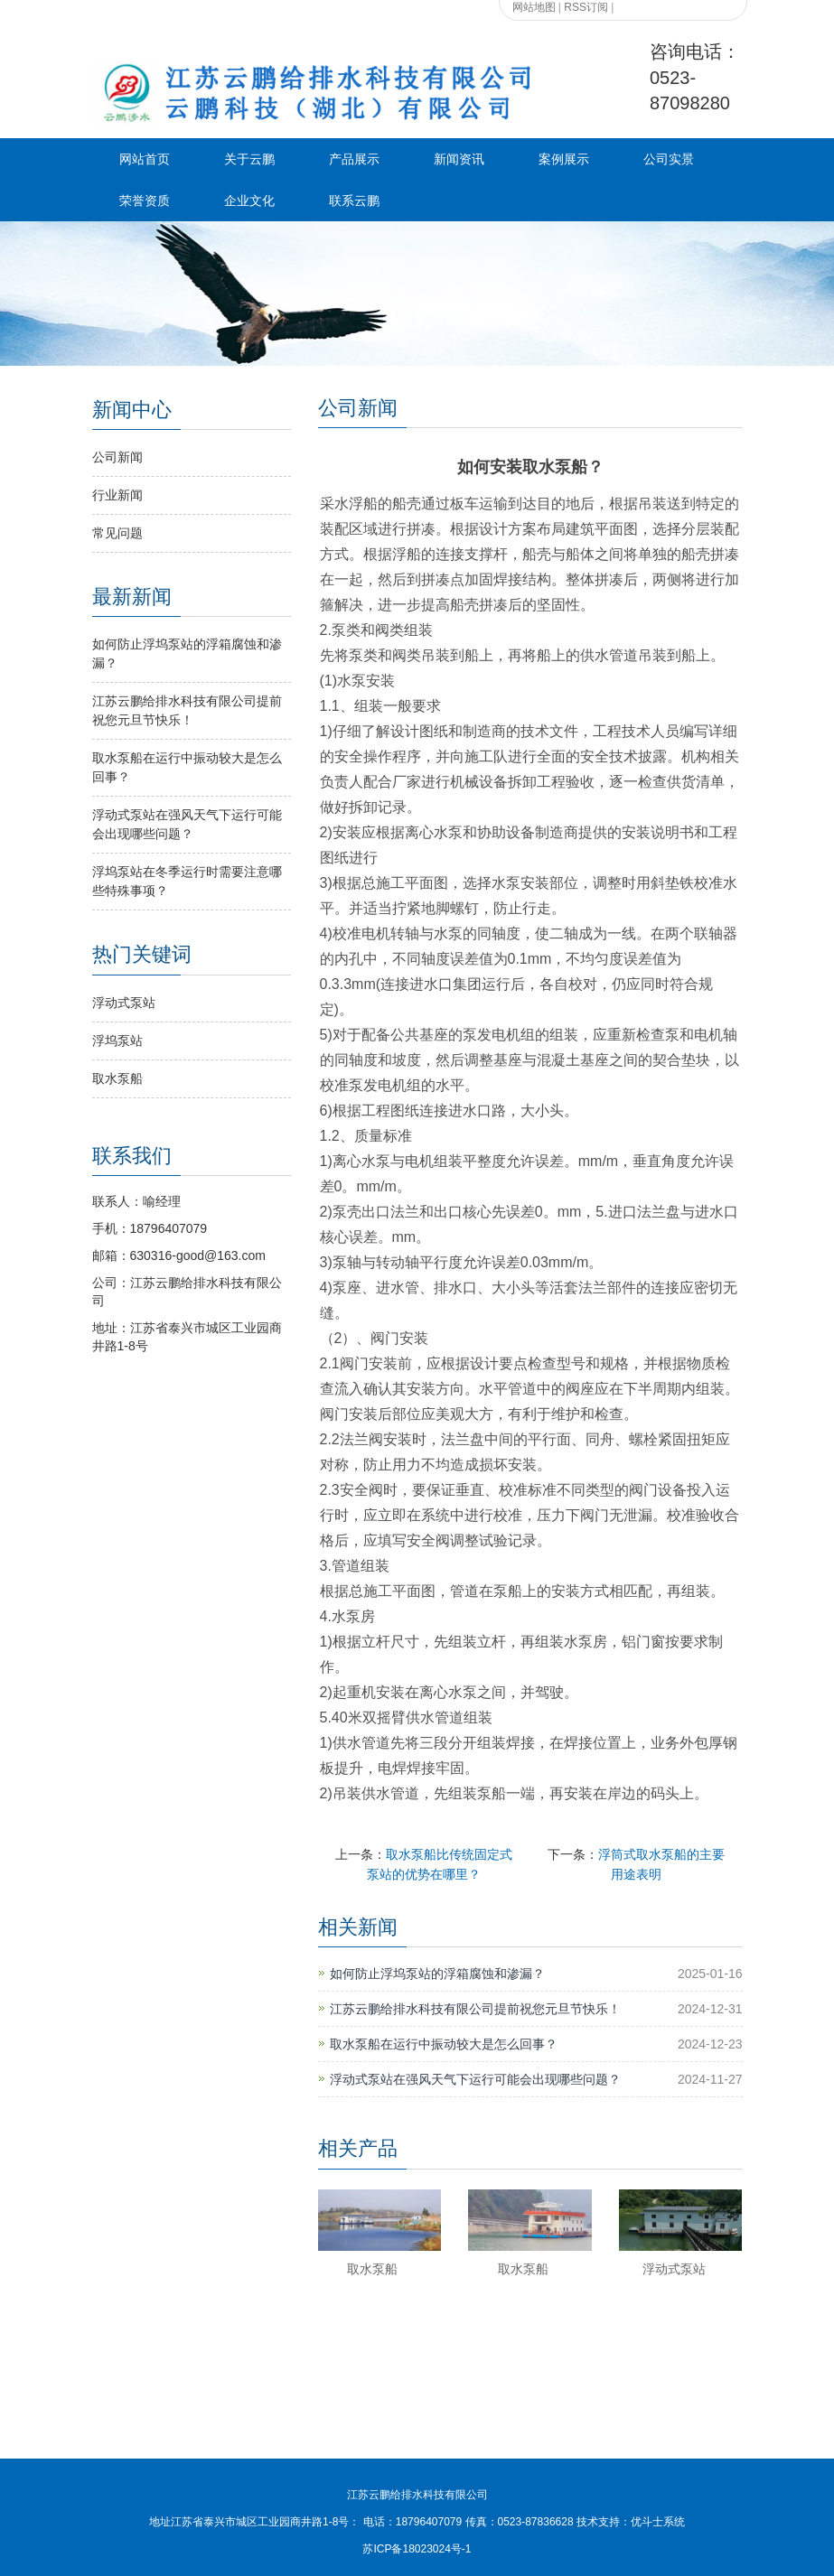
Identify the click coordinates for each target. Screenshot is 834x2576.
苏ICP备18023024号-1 (416, 2549)
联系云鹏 (354, 200)
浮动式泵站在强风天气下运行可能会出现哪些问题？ (475, 2079)
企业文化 (249, 200)
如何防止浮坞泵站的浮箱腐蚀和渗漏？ (437, 1973)
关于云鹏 (249, 159)
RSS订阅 (586, 7)
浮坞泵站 (117, 1040)
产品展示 (354, 159)
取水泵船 (372, 2269)
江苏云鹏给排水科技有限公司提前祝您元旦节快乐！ (475, 2009)
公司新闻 (117, 457)
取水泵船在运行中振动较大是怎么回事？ (444, 2044)
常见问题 (117, 533)
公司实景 (668, 159)
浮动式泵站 (674, 2269)
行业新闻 (117, 495)
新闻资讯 (459, 159)
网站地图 (534, 7)
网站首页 (144, 159)
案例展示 (564, 159)
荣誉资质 (144, 200)
